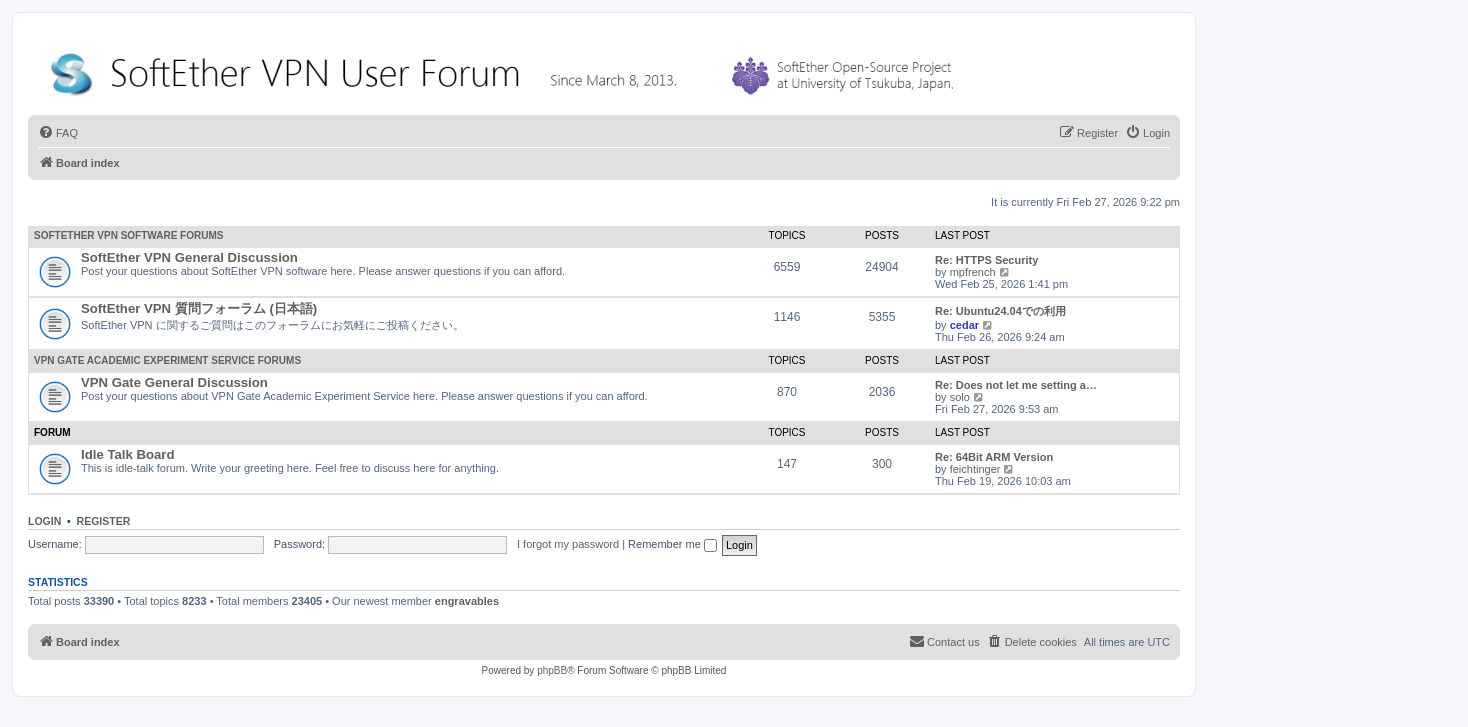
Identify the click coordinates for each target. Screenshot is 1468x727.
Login (44, 521)
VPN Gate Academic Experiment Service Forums (167, 360)
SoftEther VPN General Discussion (189, 257)
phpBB (552, 670)
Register (104, 521)
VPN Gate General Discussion (174, 382)
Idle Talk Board (128, 454)
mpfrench (973, 272)
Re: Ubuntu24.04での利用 (1000, 311)
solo (960, 397)
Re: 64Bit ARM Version (994, 457)
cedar (964, 325)
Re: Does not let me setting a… (1016, 385)
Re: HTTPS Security (986, 260)
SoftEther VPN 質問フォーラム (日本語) (199, 308)
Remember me (672, 544)
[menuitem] (58, 133)
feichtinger (975, 469)
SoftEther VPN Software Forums (128, 235)
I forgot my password (568, 544)
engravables (467, 601)
